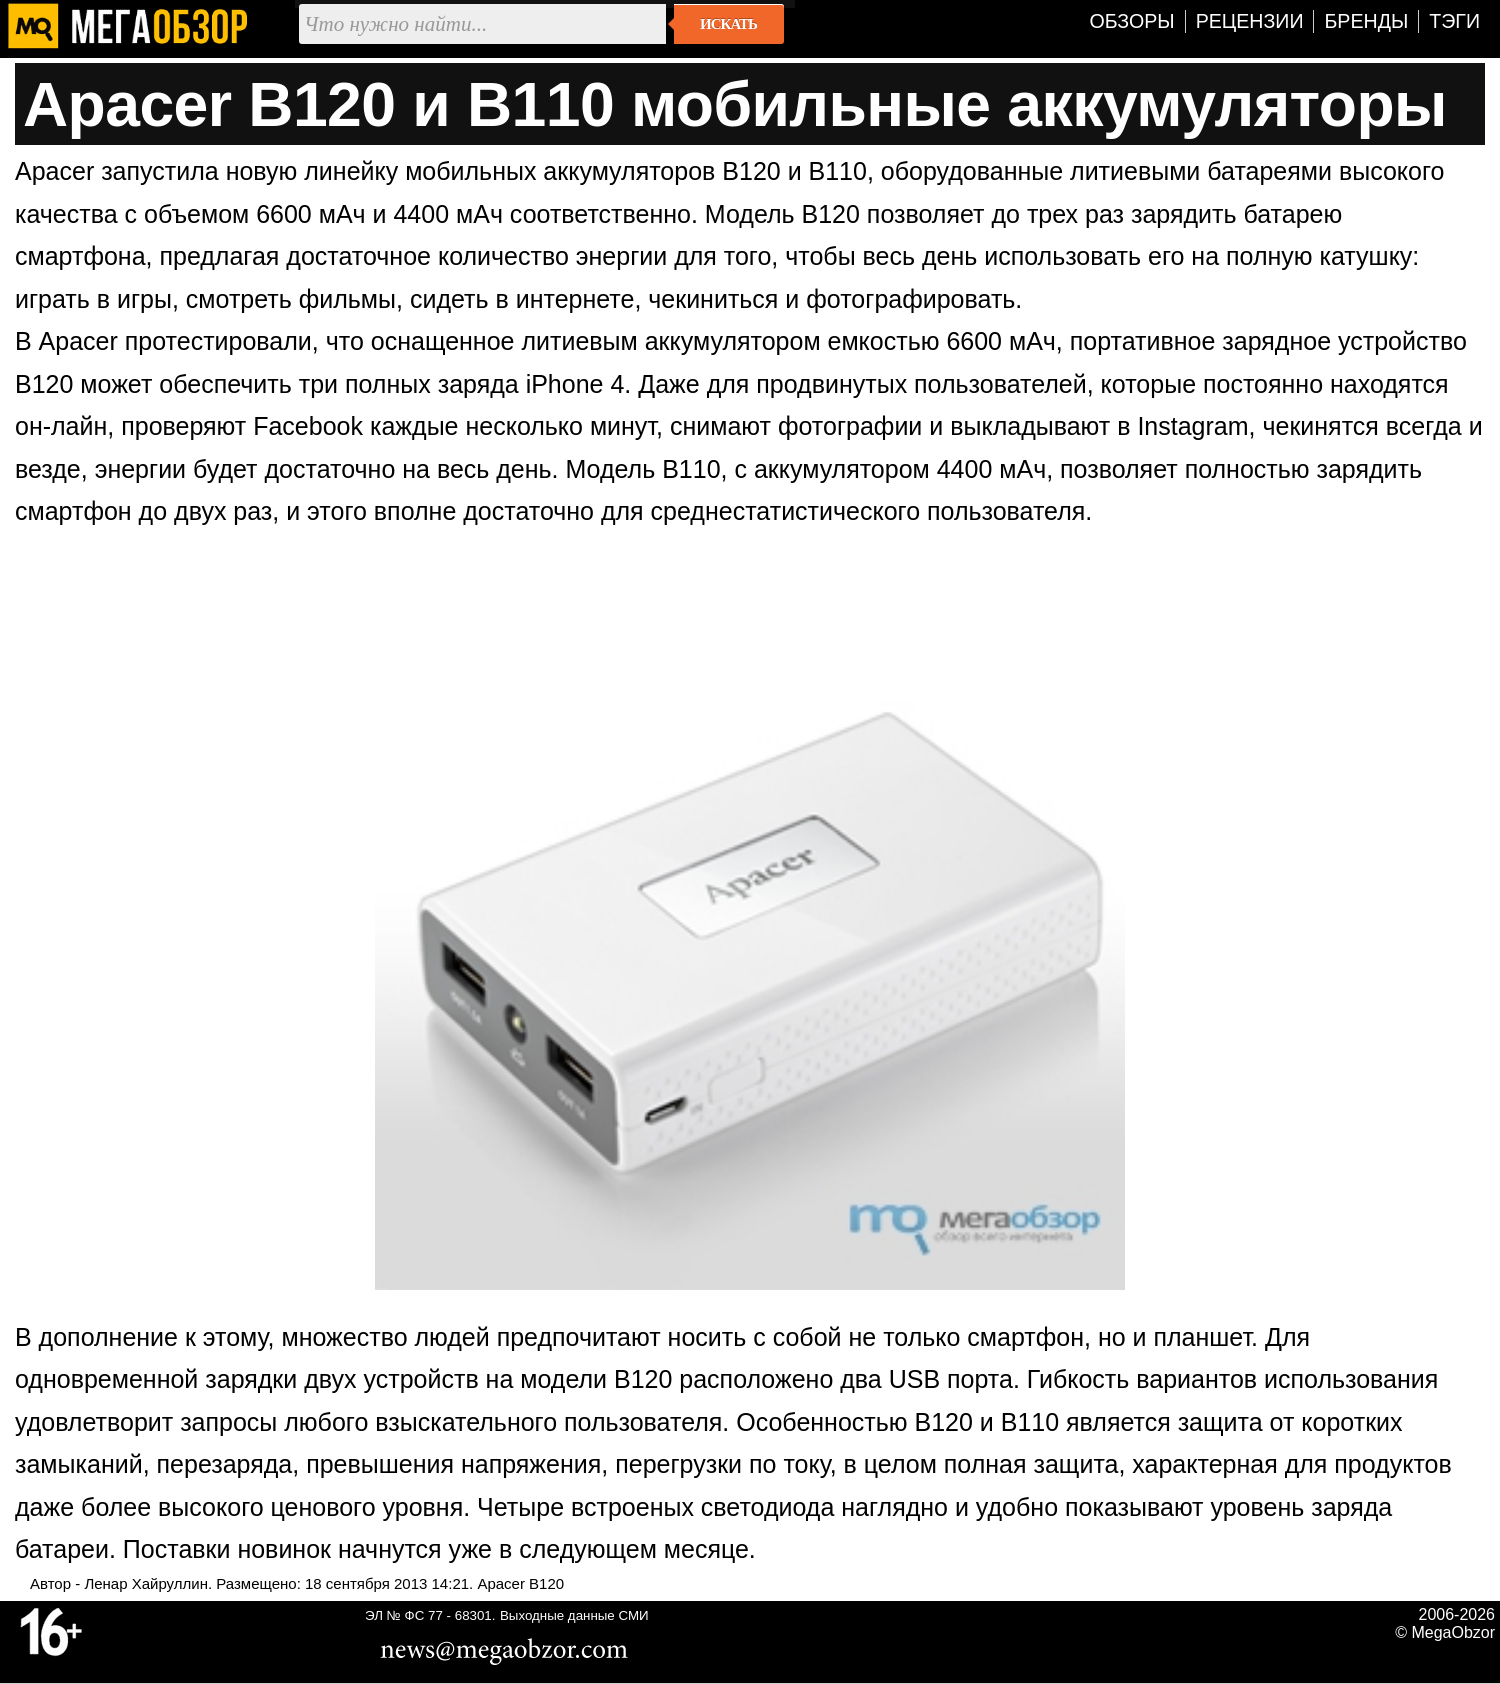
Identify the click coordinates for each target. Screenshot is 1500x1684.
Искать (728, 24)
